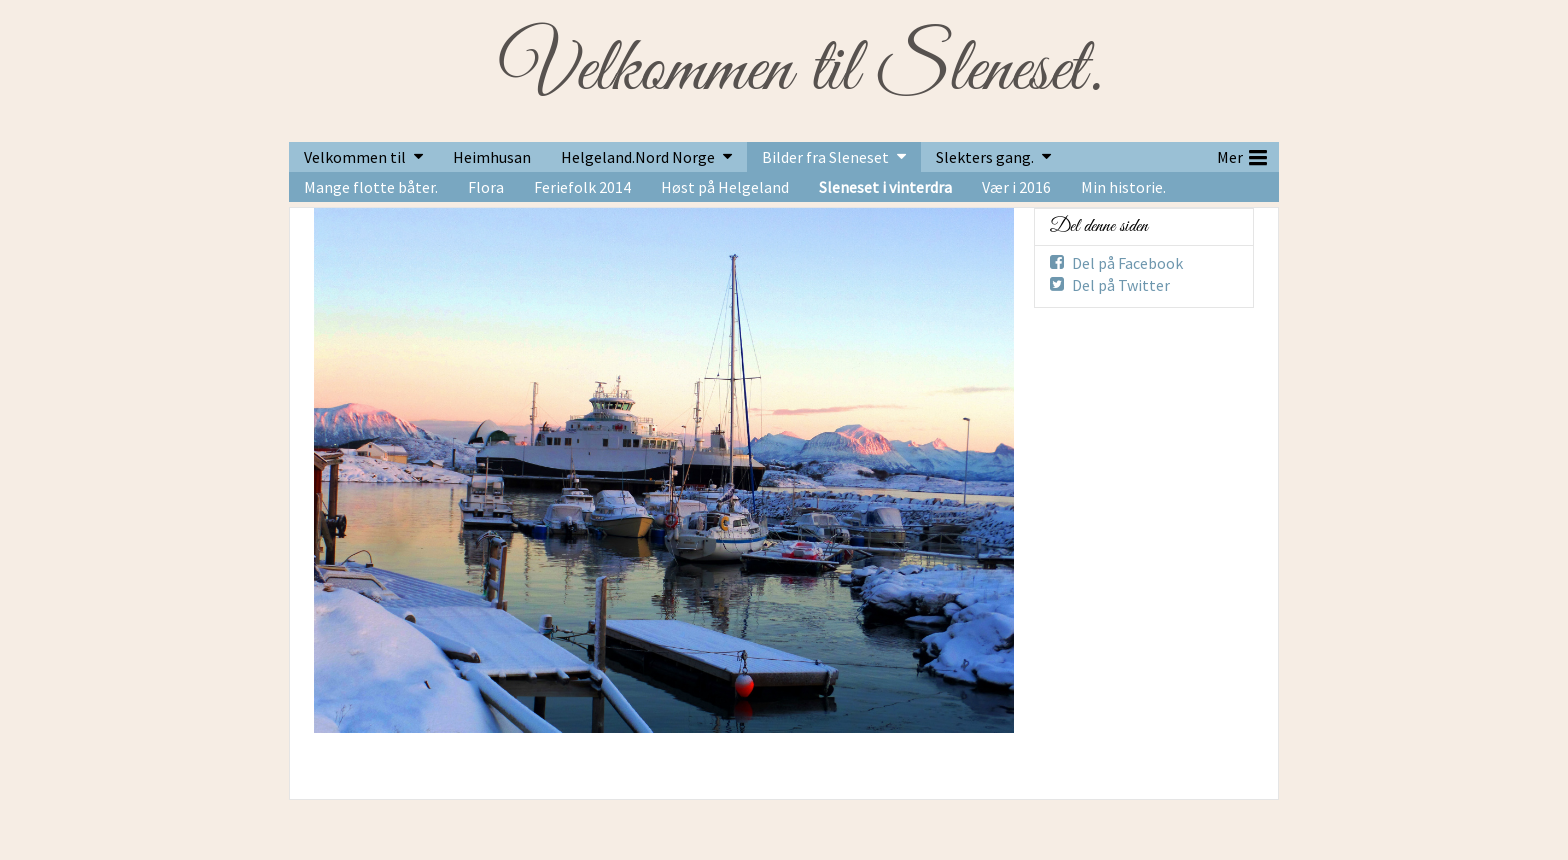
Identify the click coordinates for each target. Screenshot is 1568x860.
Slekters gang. (985, 157)
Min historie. (1123, 187)
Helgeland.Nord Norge (638, 157)
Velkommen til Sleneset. (800, 71)
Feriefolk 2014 (582, 187)
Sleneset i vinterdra (885, 187)
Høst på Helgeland (725, 187)
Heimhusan (492, 157)
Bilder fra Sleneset (825, 157)
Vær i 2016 (1016, 187)
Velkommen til (355, 157)
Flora (486, 187)
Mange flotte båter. (371, 187)
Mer (1242, 155)
